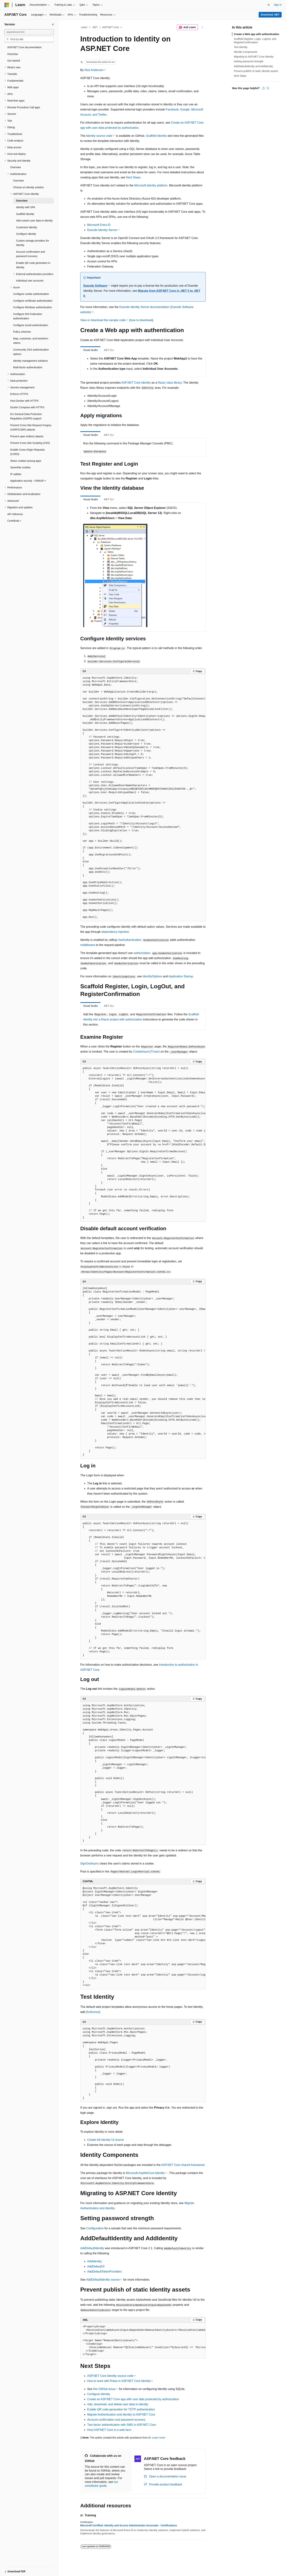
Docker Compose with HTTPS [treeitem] (27, 407)
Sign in (278, 4)
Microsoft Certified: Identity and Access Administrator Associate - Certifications (128, 2525)
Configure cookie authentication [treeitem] (31, 293)
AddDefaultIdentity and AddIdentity (253, 66)
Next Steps (133, 177)
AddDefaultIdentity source (102, 2279)
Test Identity (241, 47)
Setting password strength (248, 61)
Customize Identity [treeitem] (26, 227)
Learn (84, 27)
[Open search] (268, 5)
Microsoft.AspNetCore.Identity (145, 2173)
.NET (95, 27)
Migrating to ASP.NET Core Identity (253, 56)
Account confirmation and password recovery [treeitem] (30, 254)
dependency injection (115, 931)
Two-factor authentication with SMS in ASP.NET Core (121, 2424)
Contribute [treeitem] (13, 520)
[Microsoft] (6, 5)
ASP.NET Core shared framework (183, 2164)
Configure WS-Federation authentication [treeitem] (27, 316)
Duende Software (95, 285)
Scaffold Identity (156, 135)
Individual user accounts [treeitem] (29, 280)
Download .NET (270, 14)
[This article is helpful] (263, 88)
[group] (143, 797)
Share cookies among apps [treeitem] (25, 460)
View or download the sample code (102, 320)
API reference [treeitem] (15, 514)
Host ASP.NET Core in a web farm (109, 2429)
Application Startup (181, 976)
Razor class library (169, 382)
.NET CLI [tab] (108, 350)
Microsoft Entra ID (99, 224)
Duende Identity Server (102, 230)
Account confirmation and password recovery (116, 2419)
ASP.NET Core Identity (136, 382)
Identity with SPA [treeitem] (25, 207)
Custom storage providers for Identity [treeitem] (32, 243)
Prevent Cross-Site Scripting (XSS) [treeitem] (30, 442)
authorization (142, 953)
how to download (141, 320)
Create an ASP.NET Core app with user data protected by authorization (133, 2399)
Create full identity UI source (105, 2139)
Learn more (158, 2437)
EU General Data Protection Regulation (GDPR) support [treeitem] (26, 416)
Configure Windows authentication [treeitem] (32, 307)
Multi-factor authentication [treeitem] (27, 367)
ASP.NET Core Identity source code (110, 2375)
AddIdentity (94, 2261)
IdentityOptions (152, 976)
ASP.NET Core (110, 27)
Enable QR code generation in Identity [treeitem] (33, 265)
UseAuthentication (129, 939)
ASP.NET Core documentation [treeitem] (24, 47)
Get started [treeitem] (13, 60)
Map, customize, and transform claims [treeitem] (30, 341)
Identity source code (99, 135)
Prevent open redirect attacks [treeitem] (26, 436)
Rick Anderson (93, 70)
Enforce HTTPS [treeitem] (19, 394)
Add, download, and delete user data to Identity (117, 2404)
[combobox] (29, 32)
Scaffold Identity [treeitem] (25, 214)
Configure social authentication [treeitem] (30, 325)
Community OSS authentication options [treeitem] (31, 352)
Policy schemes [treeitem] (22, 331)
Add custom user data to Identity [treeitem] (34, 220)
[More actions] (202, 27)
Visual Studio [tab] (90, 350)
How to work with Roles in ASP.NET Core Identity (119, 2380)
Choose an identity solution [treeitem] (28, 187)
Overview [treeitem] (12, 54)
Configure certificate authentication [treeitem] (33, 300)
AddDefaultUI (96, 2266)
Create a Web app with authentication (256, 34)
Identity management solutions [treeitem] (30, 360)
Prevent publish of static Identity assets (256, 71)
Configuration (95, 2228)
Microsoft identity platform (150, 185)
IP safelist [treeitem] (15, 474)
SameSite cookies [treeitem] (20, 467)
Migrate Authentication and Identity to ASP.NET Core (121, 2414)
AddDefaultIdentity (92, 2248)
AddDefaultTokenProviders (104, 2271)
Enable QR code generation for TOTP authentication (121, 2409)
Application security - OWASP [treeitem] (27, 480)
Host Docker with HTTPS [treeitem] (24, 400)
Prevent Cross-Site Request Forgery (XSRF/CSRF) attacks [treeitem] (30, 427)
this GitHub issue (104, 2389)
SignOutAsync (89, 1863)
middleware (87, 944)
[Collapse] (53, 24)
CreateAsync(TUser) (146, 1051)
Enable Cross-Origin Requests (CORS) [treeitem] (27, 452)
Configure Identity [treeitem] (26, 233)
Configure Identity (98, 2394)
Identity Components (245, 51)
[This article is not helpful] (268, 88)
